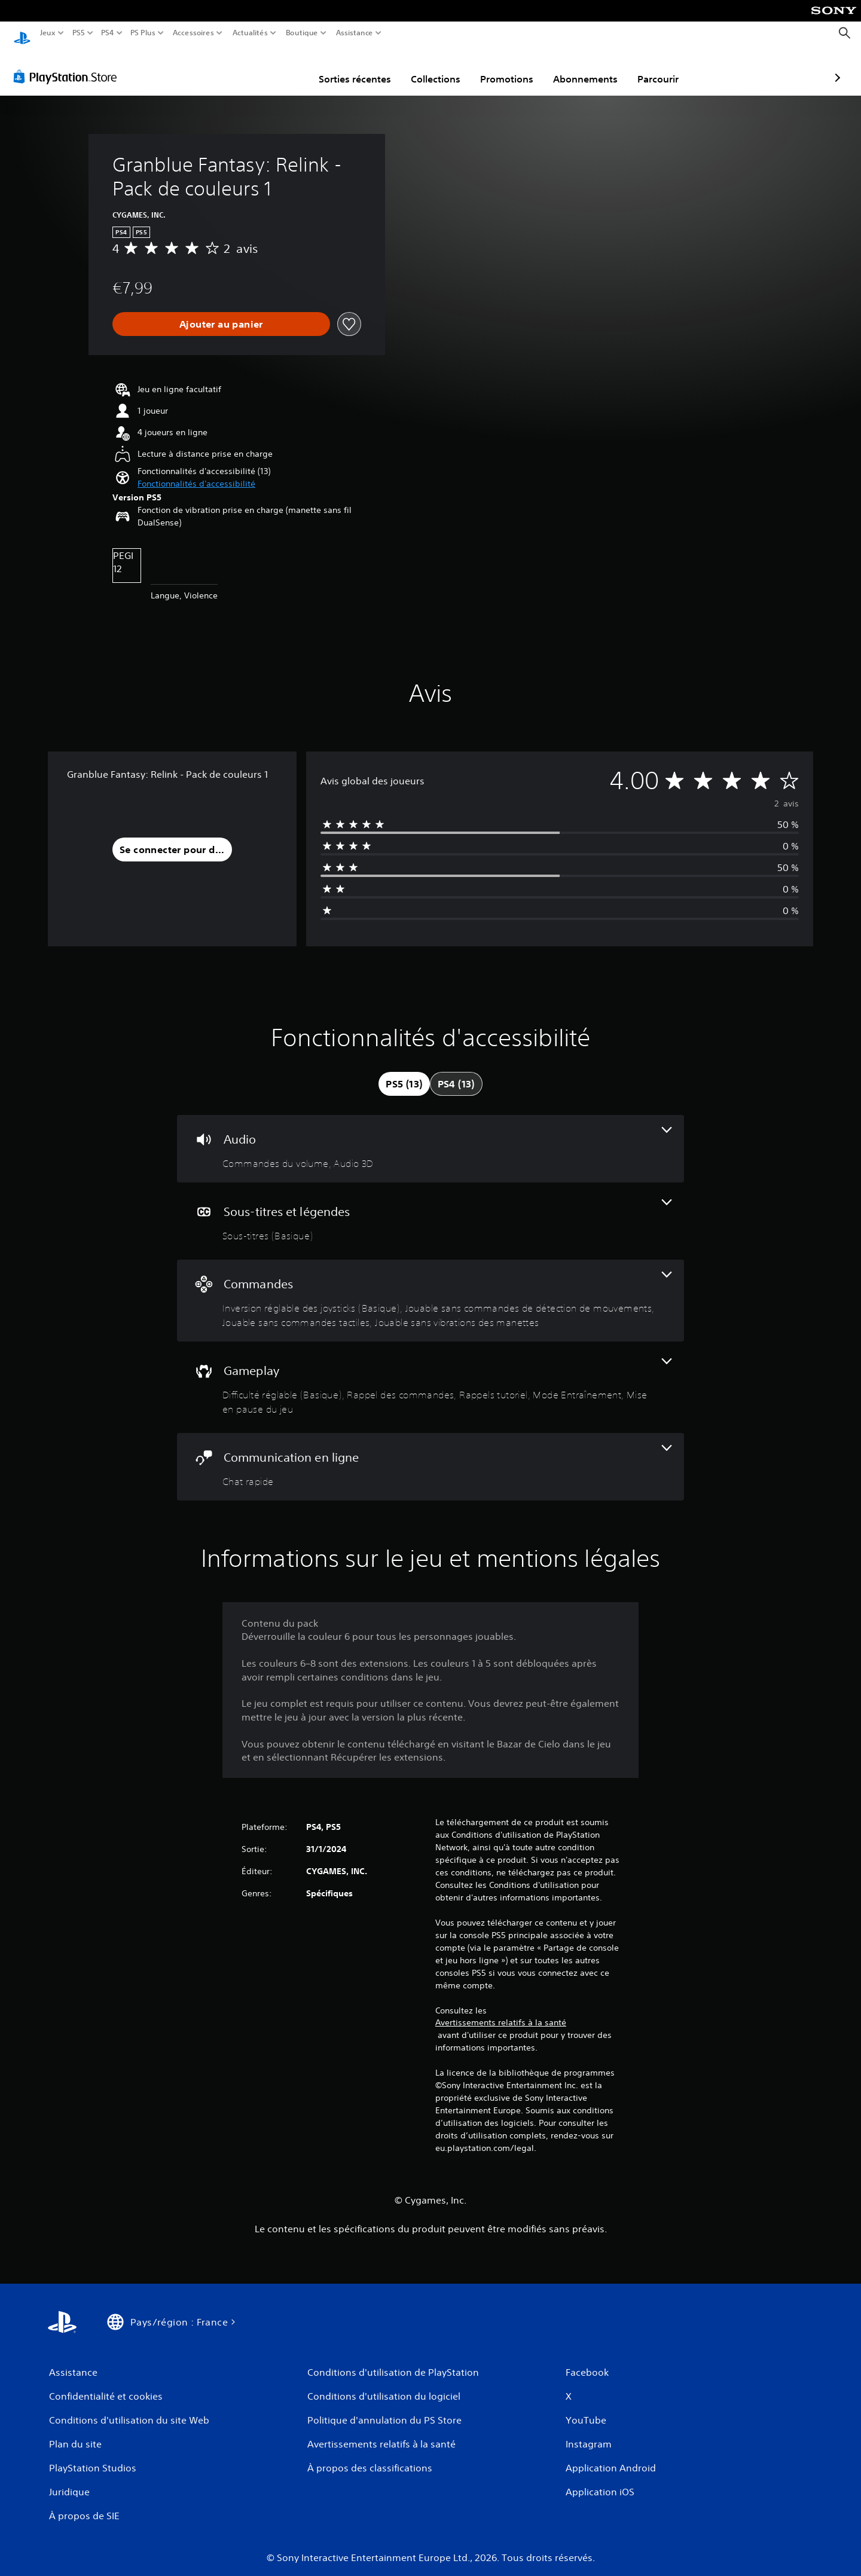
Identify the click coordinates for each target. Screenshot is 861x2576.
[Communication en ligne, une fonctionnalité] (430, 1455)
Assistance (355, 33)
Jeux (48, 33)
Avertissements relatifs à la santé (500, 2011)
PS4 (107, 33)
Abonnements (516, 68)
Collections (366, 68)
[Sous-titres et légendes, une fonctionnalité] (430, 1209)
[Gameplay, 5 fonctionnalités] (430, 1376)
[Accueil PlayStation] (22, 33)
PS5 (78, 33)
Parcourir (588, 68)
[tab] (403, 1072)
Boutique (302, 33)
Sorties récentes (285, 68)
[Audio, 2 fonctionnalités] (430, 1137)
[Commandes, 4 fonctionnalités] (430, 1289)
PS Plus (142, 33)
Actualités (250, 33)
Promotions (437, 68)
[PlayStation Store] (68, 65)
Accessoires (192, 33)
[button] (196, 472)
